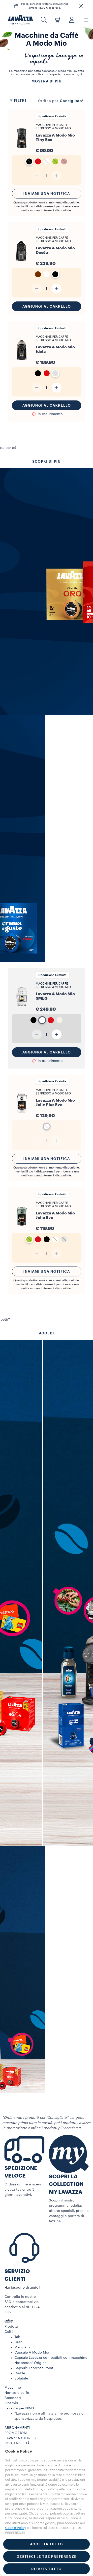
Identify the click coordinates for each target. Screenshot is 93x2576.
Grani (19, 2342)
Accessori (12, 2398)
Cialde (19, 2373)
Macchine (12, 2387)
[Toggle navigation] (83, 20)
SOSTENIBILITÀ (17, 2443)
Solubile (21, 2378)
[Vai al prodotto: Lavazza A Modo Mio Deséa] (46, 249)
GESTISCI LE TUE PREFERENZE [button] (47, 2556)
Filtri (17, 100)
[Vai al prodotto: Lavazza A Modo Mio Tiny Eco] (46, 136)
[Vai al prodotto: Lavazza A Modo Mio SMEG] (46, 995)
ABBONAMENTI (17, 2428)
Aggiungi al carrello (46, 306)
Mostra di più (46, 81)
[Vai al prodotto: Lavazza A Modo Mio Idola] (46, 348)
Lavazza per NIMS (19, 2408)
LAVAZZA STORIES (20, 2438)
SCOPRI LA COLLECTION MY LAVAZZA (66, 2184)
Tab (17, 2337)
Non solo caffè (16, 2393)
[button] (81, 6)
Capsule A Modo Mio (31, 2352)
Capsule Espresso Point (33, 2368)
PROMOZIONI (15, 2433)
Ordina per (48, 101)
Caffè (8, 2332)
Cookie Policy (15, 2527)
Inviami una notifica (46, 193)
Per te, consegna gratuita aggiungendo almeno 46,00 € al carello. (44, 6)
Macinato (22, 2347)
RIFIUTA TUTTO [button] (46, 2569)
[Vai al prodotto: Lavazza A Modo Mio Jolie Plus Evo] (46, 1101)
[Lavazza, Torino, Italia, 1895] (20, 20)
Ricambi (11, 2403)
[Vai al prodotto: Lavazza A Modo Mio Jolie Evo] (46, 1214)
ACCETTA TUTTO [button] (46, 2544)
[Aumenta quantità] (57, 289)
